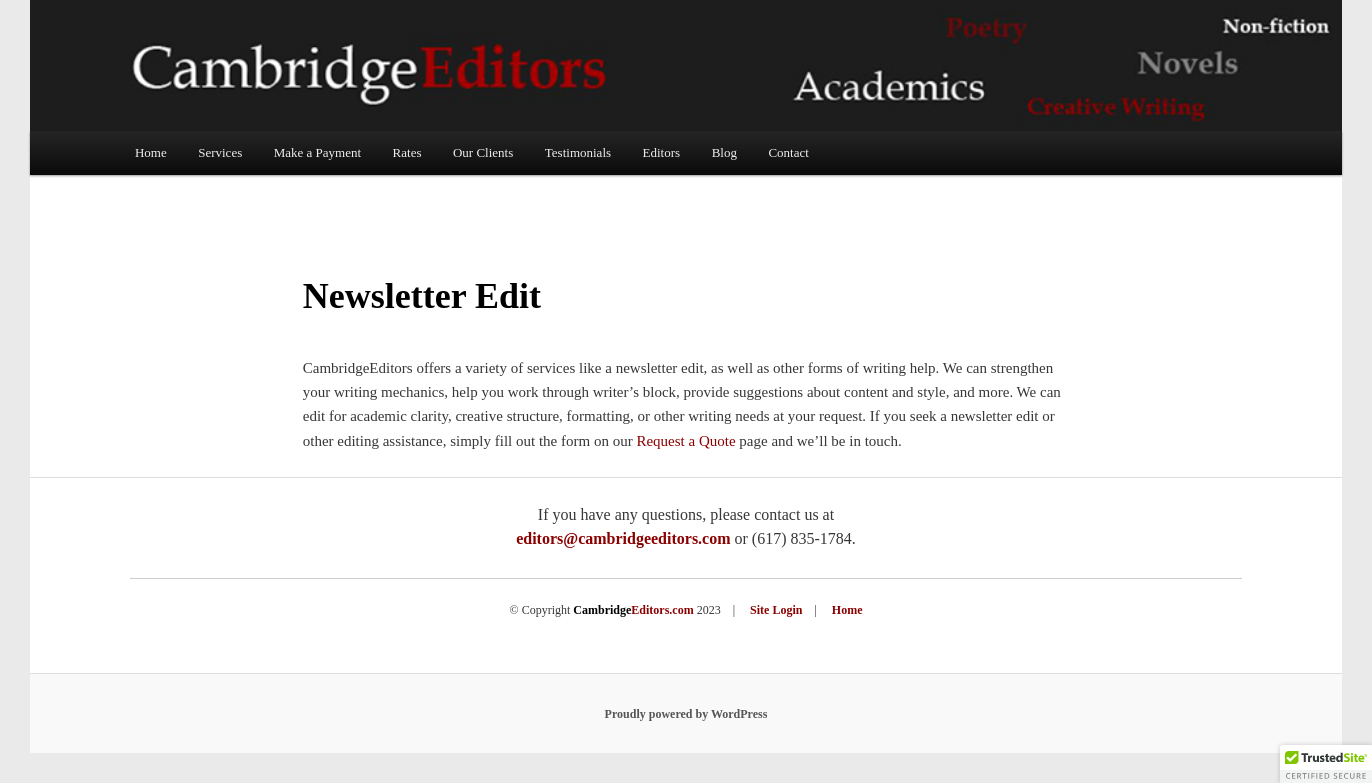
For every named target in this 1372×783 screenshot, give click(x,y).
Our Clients (483, 152)
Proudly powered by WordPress (686, 714)
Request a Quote (685, 441)
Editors (662, 152)
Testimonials (578, 152)
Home (151, 152)
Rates (407, 152)
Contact (788, 152)
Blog (724, 152)
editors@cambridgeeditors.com (623, 538)
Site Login (776, 610)
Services (220, 152)
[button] (1326, 764)
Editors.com (633, 610)
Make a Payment (317, 152)
